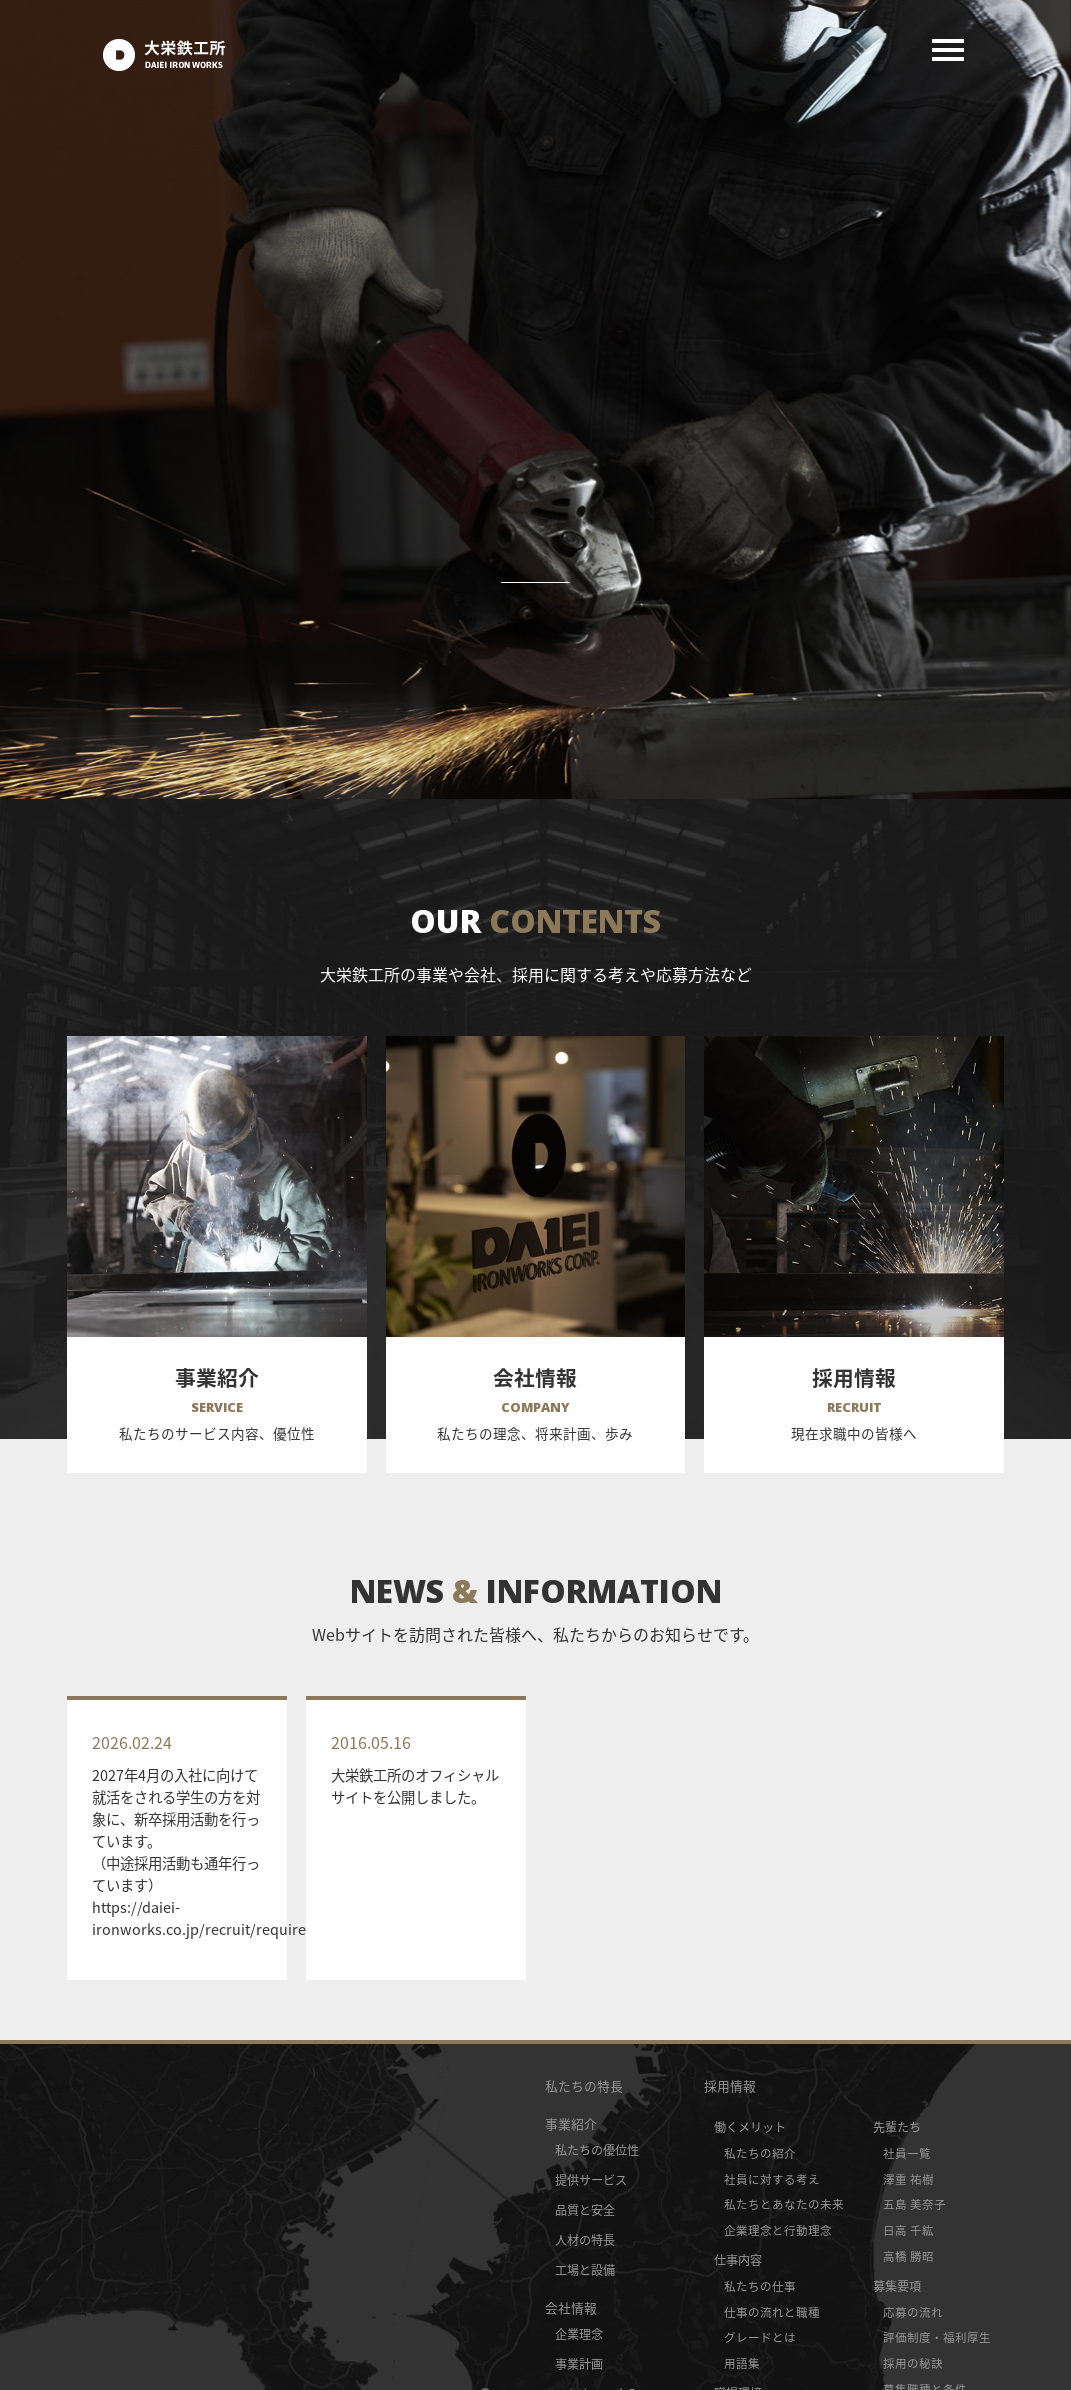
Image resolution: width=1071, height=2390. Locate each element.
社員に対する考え (772, 2179)
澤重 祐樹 (908, 2179)
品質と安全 (585, 2210)
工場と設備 (585, 2270)
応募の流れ (913, 2312)
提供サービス (591, 2180)
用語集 (742, 2363)
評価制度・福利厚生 (937, 2337)
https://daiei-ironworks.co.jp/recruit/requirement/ (219, 1918)
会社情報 (571, 2307)
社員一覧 (907, 2153)
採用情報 (730, 2085)
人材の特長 (585, 2240)
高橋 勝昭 (908, 2256)
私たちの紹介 (760, 2153)
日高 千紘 (908, 2230)
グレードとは (760, 2337)
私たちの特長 (584, 2085)
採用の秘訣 (913, 2363)
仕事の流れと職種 (772, 2312)
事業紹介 (571, 2123)
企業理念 (579, 2334)
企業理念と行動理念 (778, 2230)
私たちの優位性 (597, 2150)
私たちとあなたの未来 (784, 2204)
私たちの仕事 (760, 2286)
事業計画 (579, 2364)
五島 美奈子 (914, 2204)
